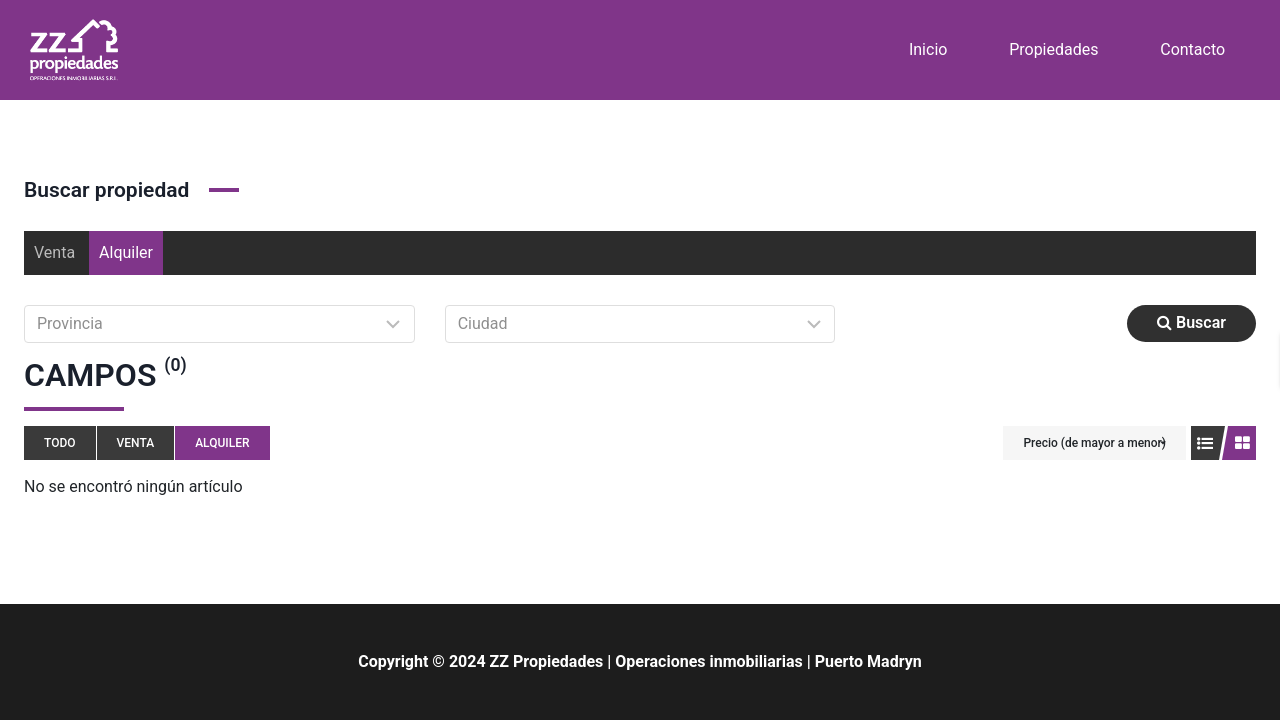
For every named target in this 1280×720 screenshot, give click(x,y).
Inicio (928, 49)
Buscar (1191, 322)
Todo (60, 443)
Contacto (1192, 49)
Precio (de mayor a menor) (1094, 443)
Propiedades (1053, 49)
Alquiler (126, 252)
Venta (54, 252)
